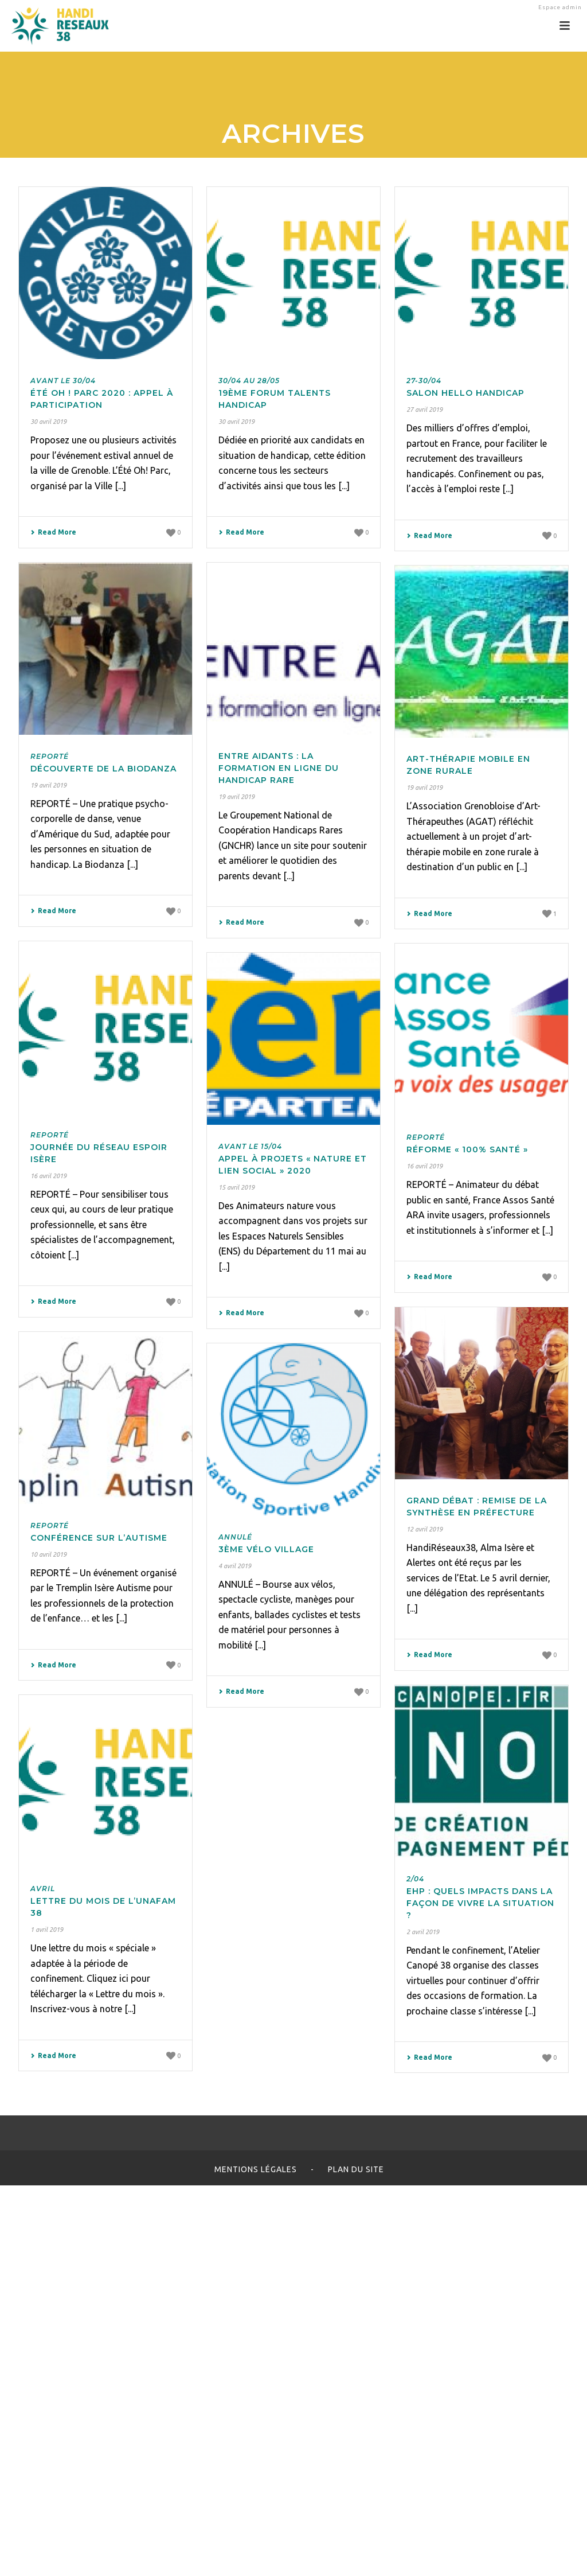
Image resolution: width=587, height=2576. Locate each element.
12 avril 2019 (424, 1529)
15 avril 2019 (236, 1187)
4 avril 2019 (234, 1565)
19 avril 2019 (48, 785)
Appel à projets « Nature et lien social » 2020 (292, 1159)
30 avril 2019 (48, 421)
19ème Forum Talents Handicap (274, 393)
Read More (53, 532)
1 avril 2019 (46, 1929)
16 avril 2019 (48, 1175)
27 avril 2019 (424, 409)
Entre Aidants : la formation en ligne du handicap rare (278, 768)
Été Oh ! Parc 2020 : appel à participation (101, 393)
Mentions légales (255, 2169)
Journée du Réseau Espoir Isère (98, 1147)
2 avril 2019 (422, 1931)
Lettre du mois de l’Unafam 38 (103, 1901)
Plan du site (356, 2169)
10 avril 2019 (48, 1554)
